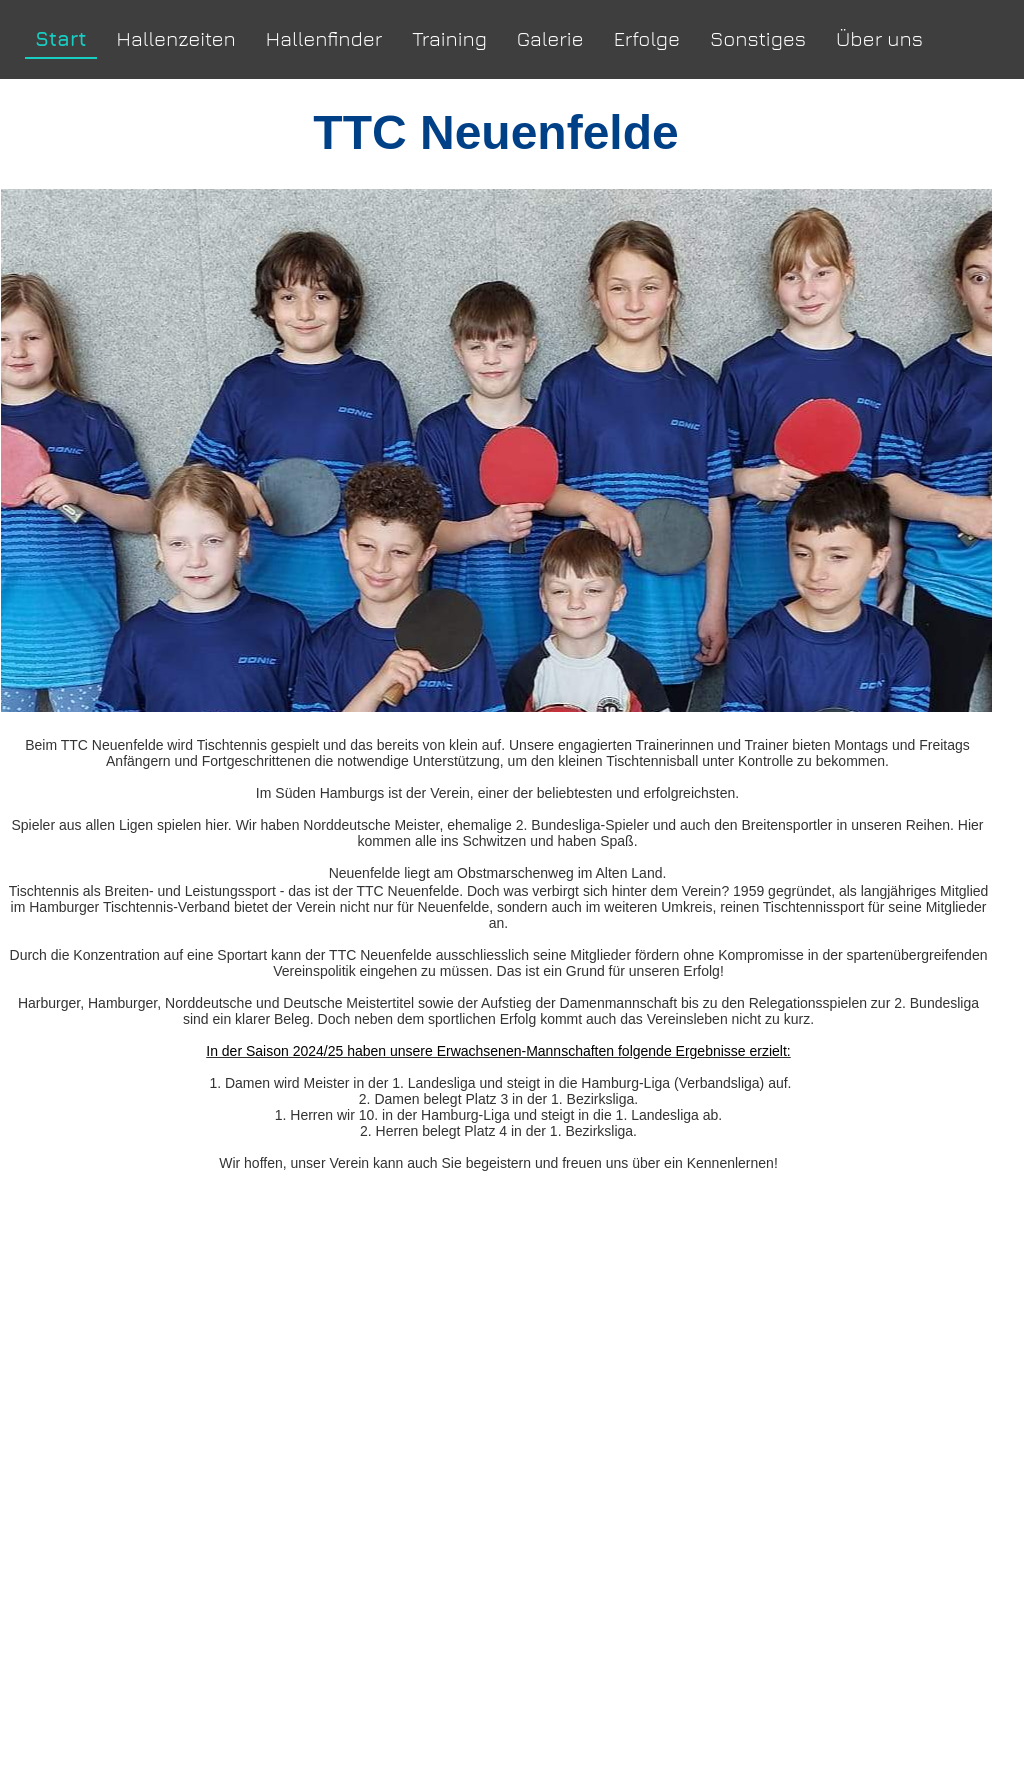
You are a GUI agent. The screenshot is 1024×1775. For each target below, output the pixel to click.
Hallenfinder (324, 38)
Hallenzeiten (176, 38)
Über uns (879, 38)
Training (449, 38)
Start (61, 38)
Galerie (550, 38)
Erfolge (647, 38)
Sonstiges (758, 38)
